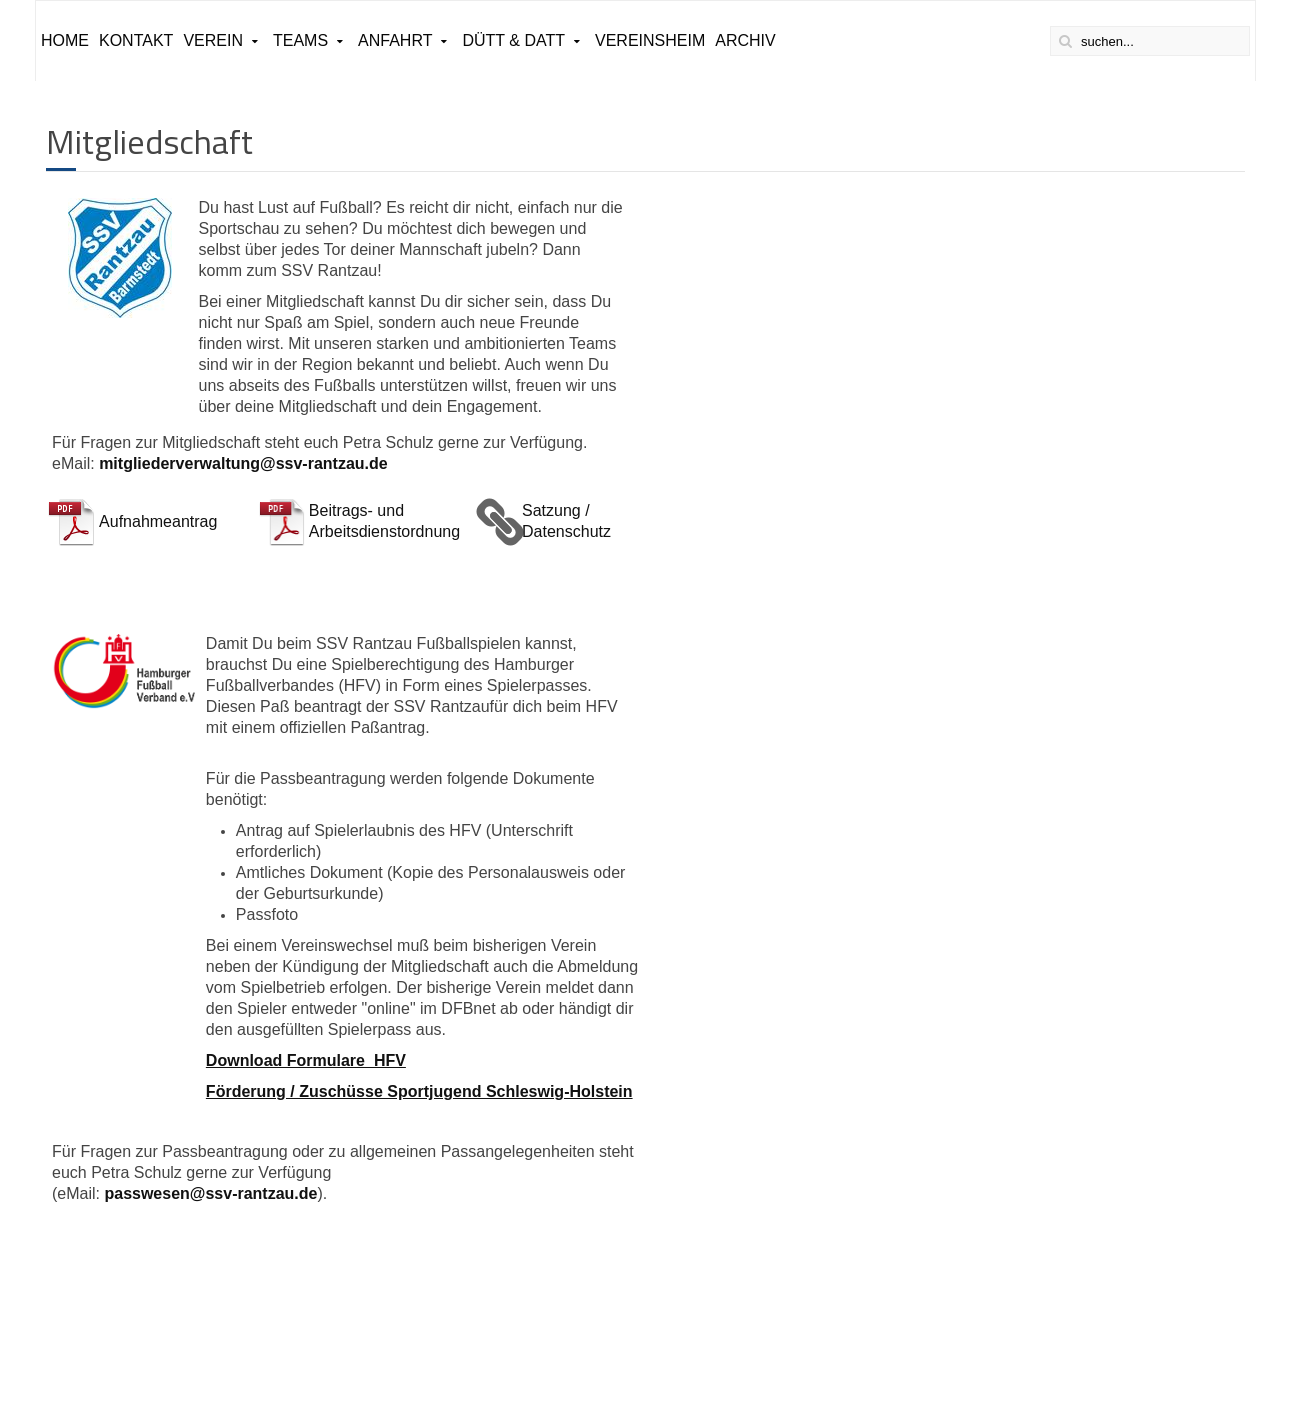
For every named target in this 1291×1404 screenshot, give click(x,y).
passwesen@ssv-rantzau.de (210, 1193)
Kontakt (136, 40)
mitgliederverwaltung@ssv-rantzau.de (243, 463)
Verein (213, 40)
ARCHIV (745, 40)
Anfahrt (395, 40)
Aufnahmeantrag (158, 521)
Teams (300, 40)
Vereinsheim (650, 40)
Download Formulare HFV (306, 1060)
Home (65, 40)
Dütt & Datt (513, 40)
